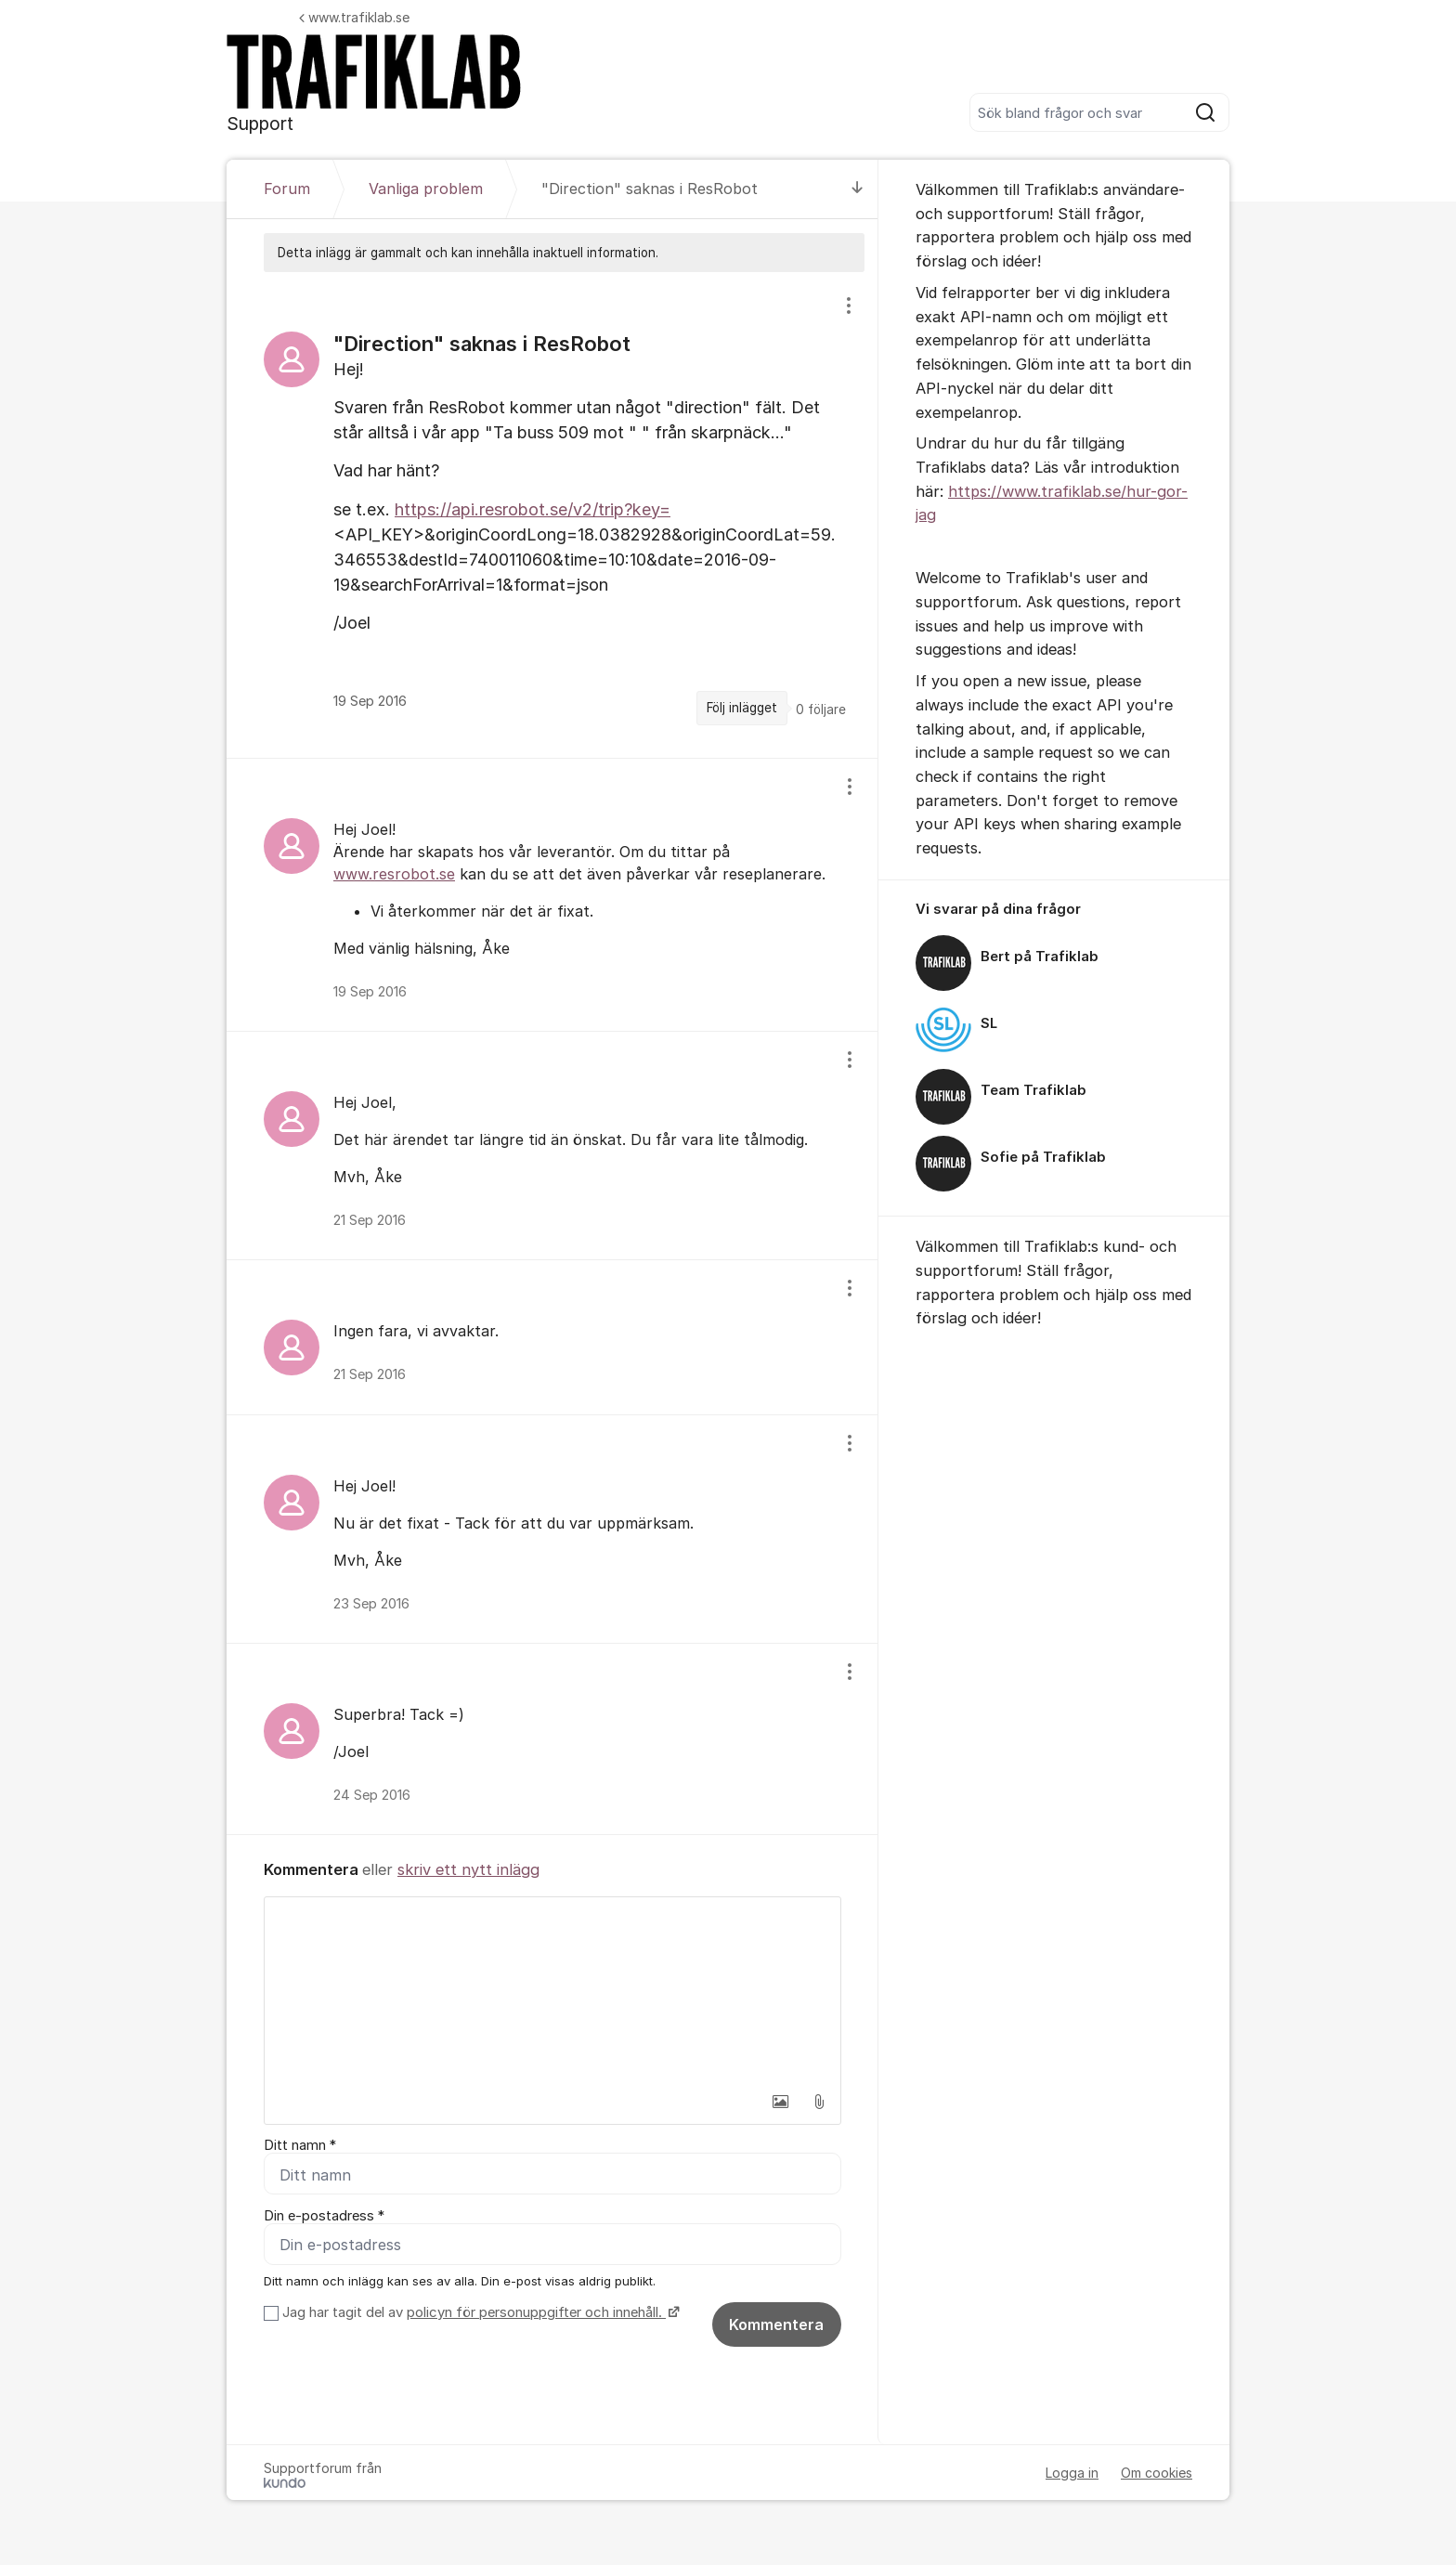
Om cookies (1156, 2472)
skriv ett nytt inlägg (468, 1869)
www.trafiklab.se (354, 17)
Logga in (1072, 2472)
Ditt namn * (300, 2145)
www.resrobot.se (394, 874)
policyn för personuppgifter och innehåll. (536, 2312)
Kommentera (776, 2324)
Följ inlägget (742, 707)
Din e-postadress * (324, 2215)
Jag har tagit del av (479, 2312)
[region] (552, 514)
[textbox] (552, 1990)
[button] (780, 2101)
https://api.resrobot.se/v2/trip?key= (532, 509)
